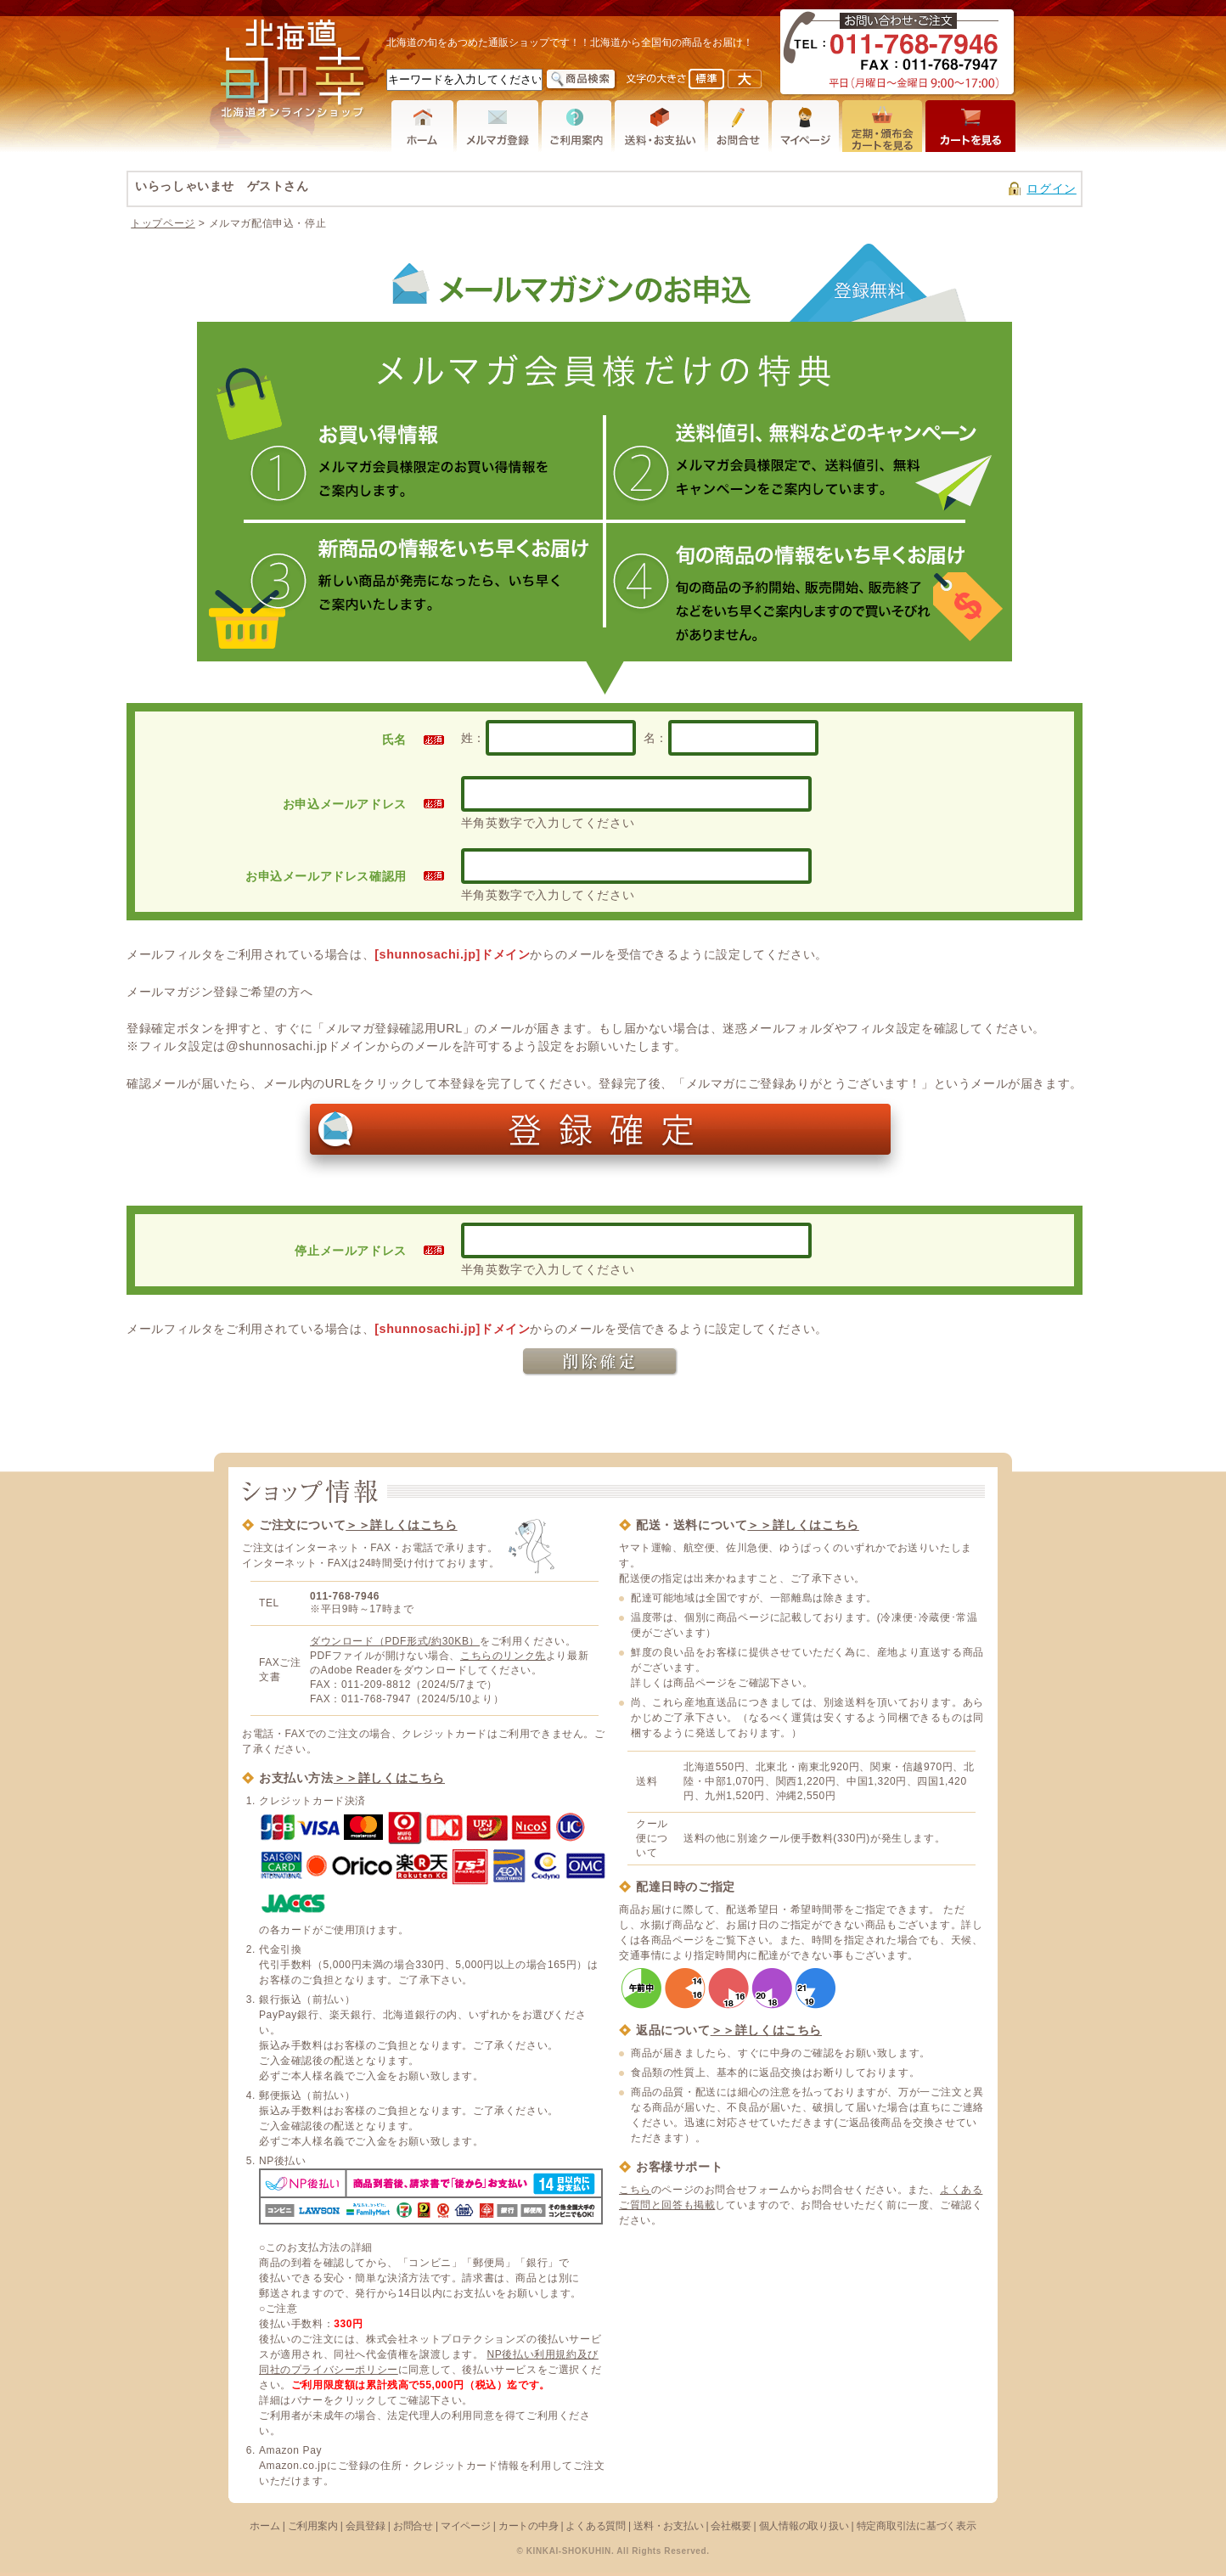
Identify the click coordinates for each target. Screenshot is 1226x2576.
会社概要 (731, 2526)
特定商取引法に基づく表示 (916, 2526)
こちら (635, 2190)
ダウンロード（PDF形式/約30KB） (395, 1641)
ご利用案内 (313, 2526)
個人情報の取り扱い (804, 2526)
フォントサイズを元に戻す (706, 79)
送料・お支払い (668, 2526)
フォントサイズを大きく (744, 79)
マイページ (466, 2526)
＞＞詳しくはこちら (401, 1525)
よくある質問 (595, 2526)
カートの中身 (528, 2526)
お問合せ (413, 2526)
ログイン (1051, 188)
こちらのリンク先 (503, 1656)
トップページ (163, 223)
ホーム (264, 2526)
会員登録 (365, 2526)
